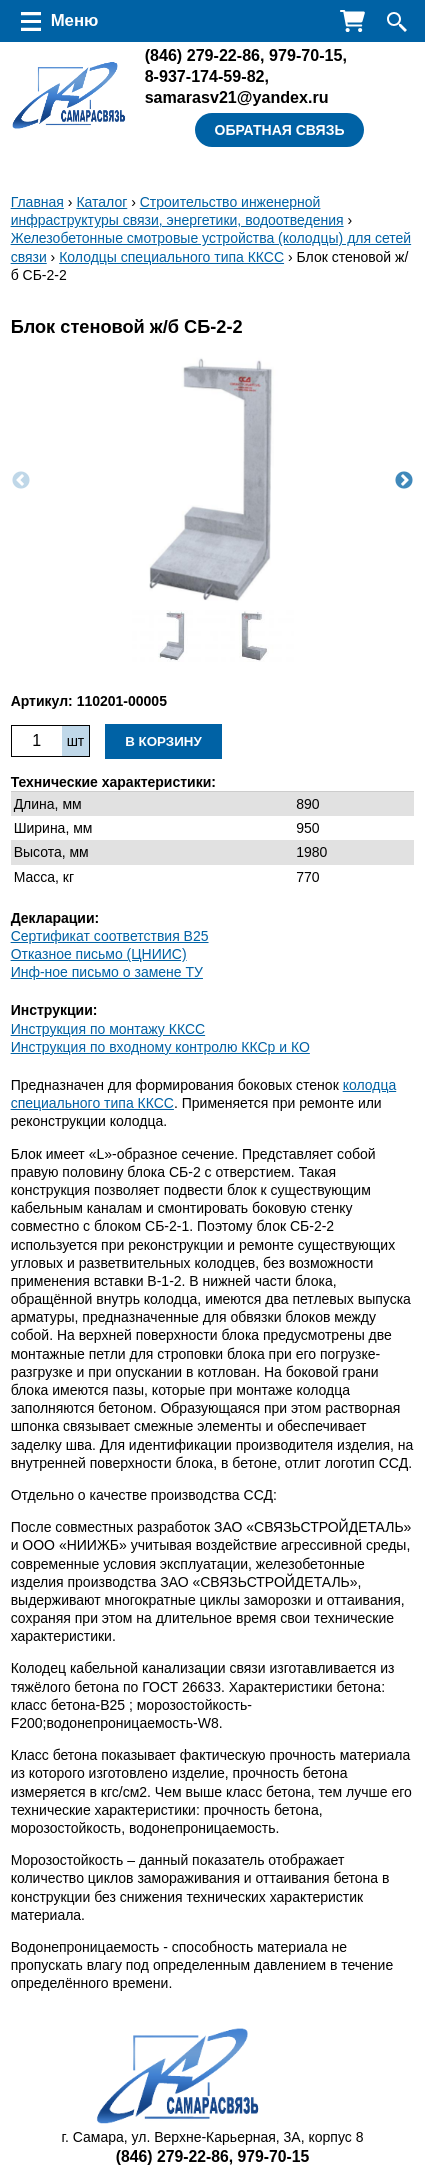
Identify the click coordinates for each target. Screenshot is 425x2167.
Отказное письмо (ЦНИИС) (99, 954)
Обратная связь (280, 130)
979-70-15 (305, 55)
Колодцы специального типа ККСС (171, 257)
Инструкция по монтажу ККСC (108, 1029)
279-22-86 (202, 55)
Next (404, 481)
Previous (21, 481)
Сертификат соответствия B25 (110, 936)
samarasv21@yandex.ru (237, 97)
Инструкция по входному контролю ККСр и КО (160, 1047)
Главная (37, 202)
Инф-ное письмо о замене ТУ (107, 972)
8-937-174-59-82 (205, 76)
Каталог (101, 202)
